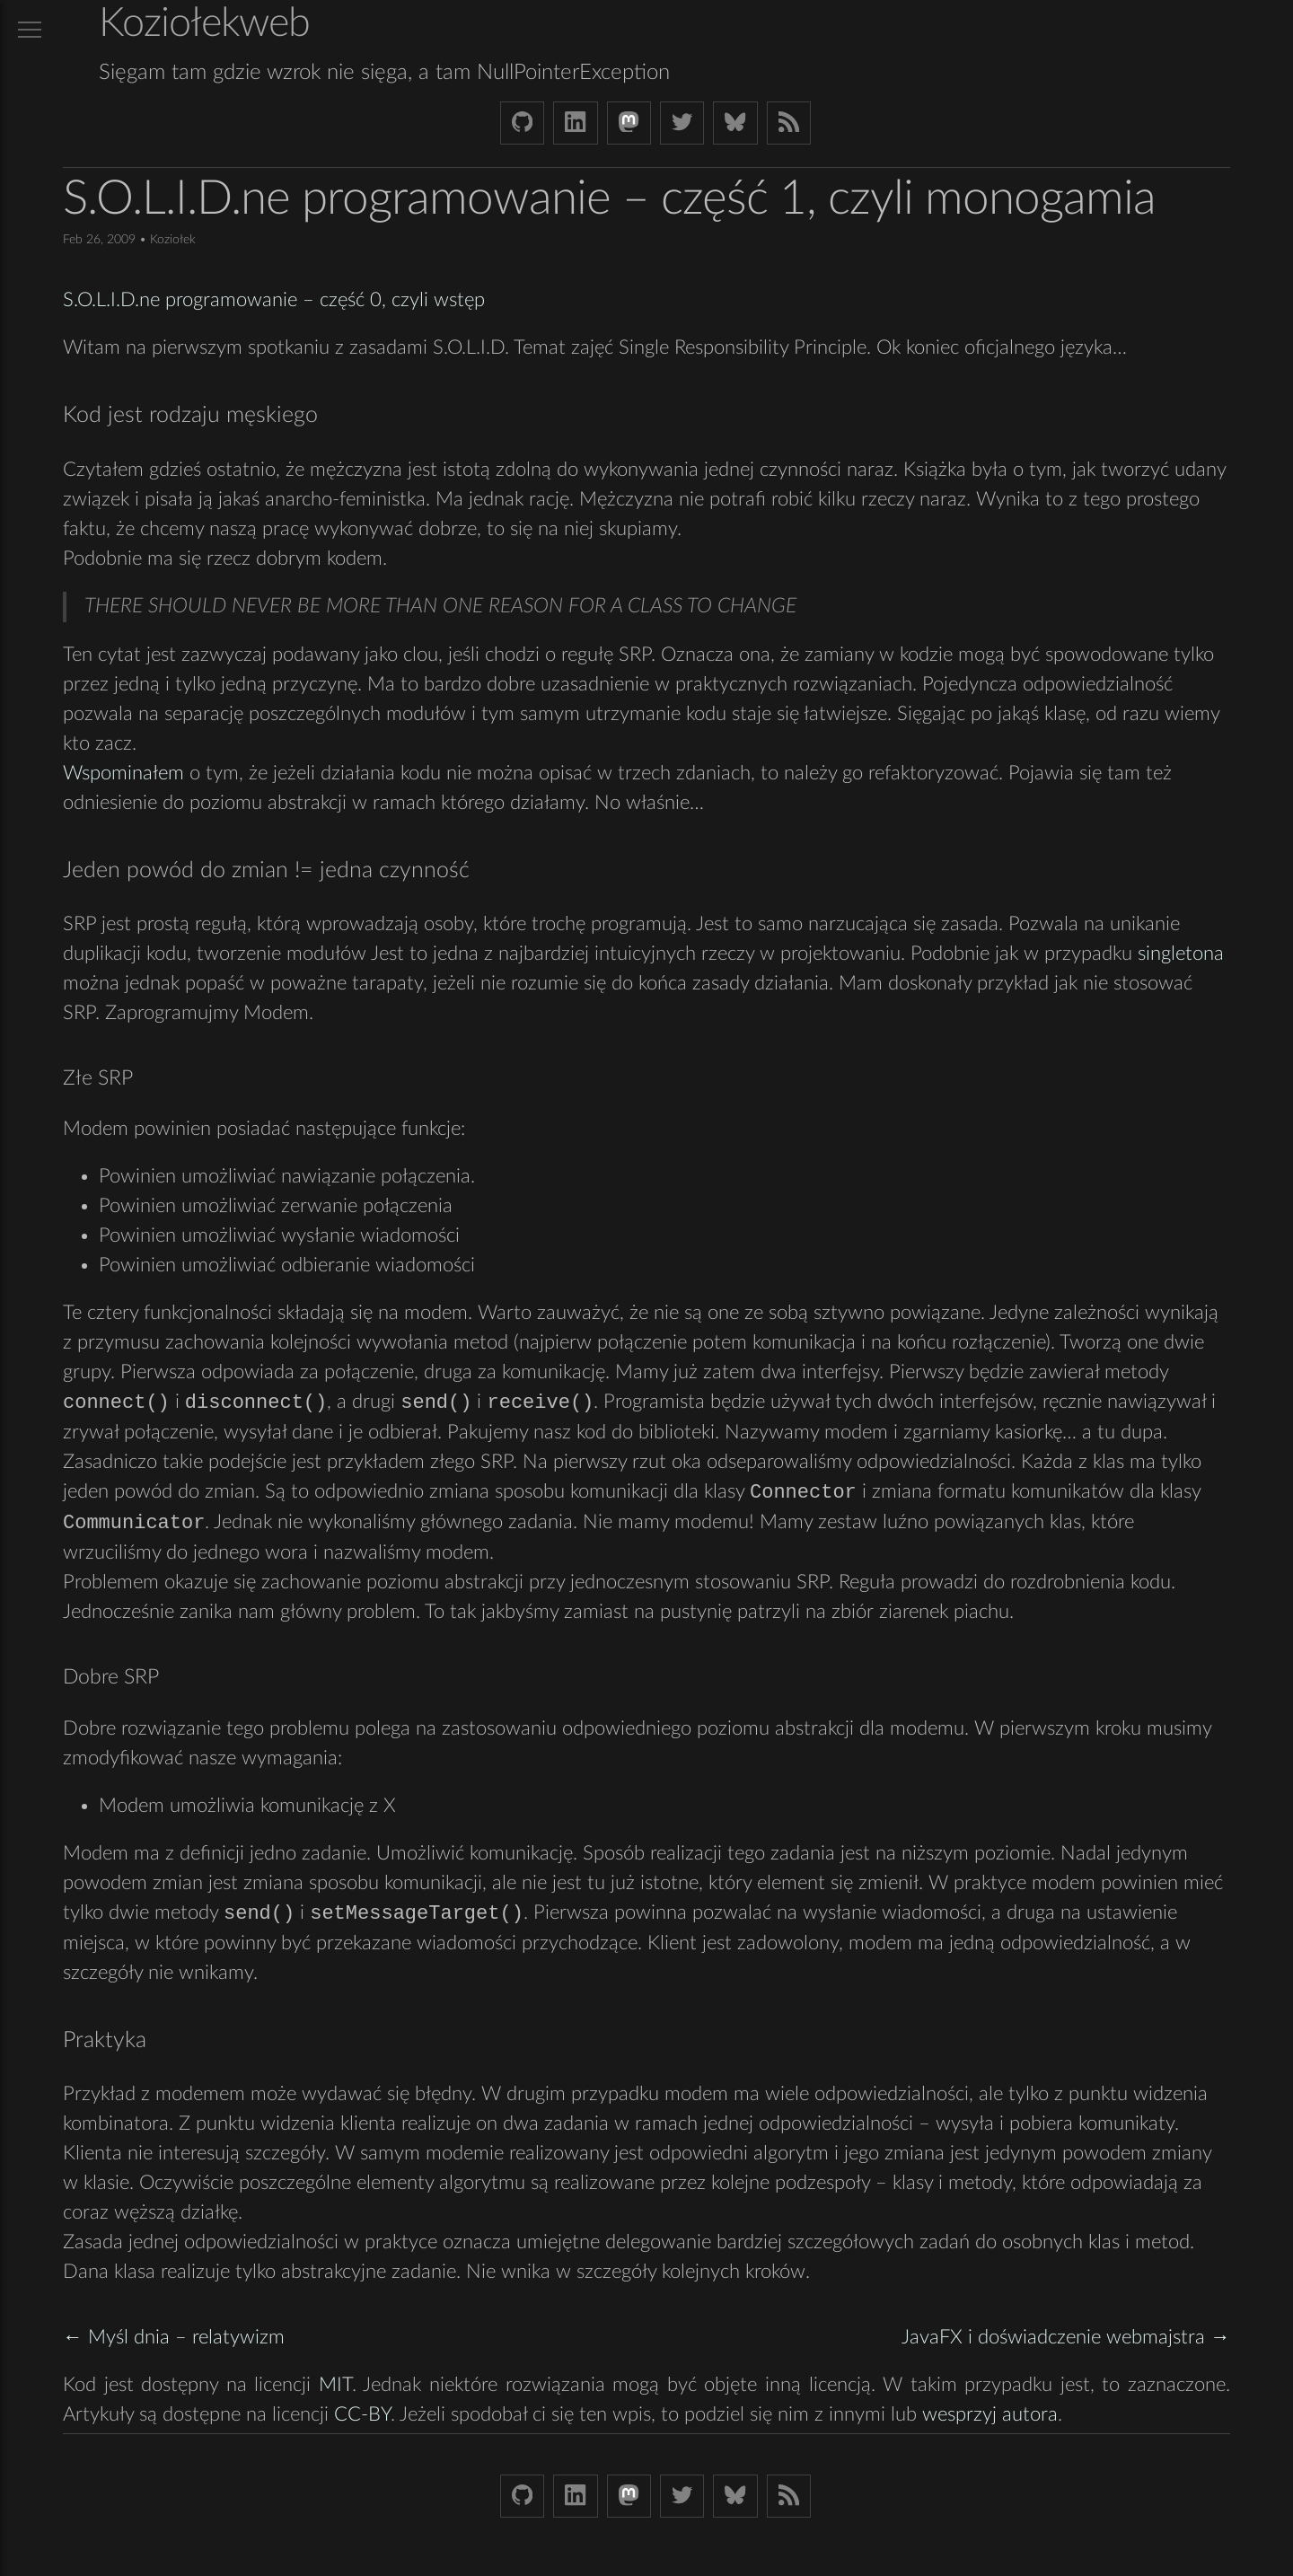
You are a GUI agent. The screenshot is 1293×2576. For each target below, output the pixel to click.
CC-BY (362, 2418)
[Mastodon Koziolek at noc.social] (629, 123)
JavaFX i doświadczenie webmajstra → (1066, 2341)
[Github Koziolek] (522, 123)
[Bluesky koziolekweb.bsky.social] (735, 123)
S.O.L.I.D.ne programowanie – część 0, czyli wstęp (274, 300)
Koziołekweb (204, 24)
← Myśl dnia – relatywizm (174, 2341)
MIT (335, 2388)
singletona (1181, 953)
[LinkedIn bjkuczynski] (575, 123)
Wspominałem (123, 773)
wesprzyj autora (990, 2418)
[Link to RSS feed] (789, 123)
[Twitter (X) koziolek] (682, 123)
